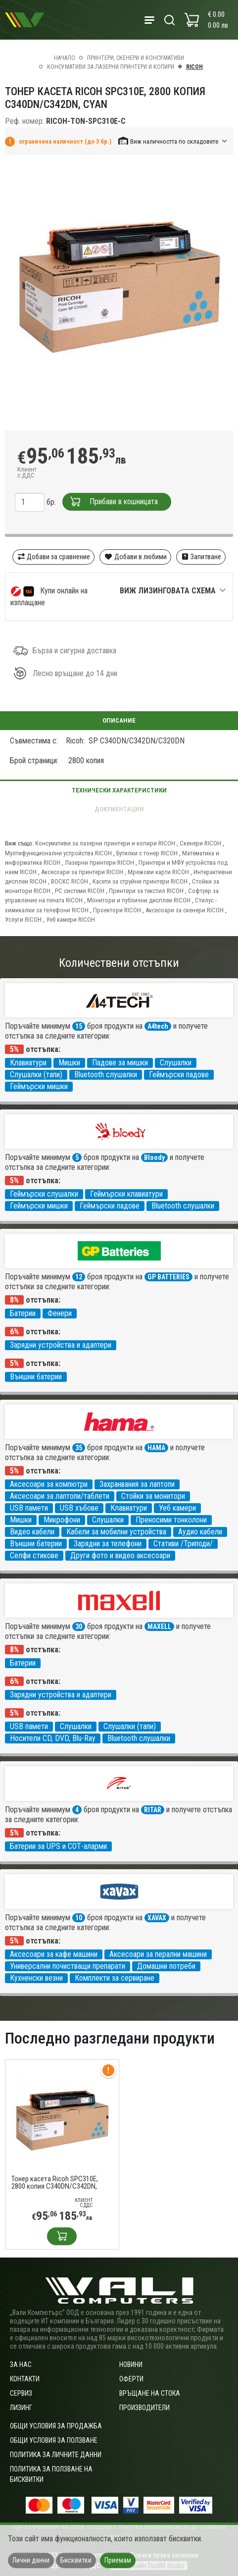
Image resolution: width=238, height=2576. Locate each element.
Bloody (154, 1157)
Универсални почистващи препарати (67, 1966)
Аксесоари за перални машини (158, 1954)
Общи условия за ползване (53, 2440)
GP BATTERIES (168, 1277)
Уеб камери (177, 1508)
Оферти (131, 2379)
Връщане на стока (149, 2393)
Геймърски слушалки (44, 1194)
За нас (21, 2364)
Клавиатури (28, 1062)
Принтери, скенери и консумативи (135, 57)
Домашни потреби (166, 1966)
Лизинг (21, 2408)
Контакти (25, 2379)
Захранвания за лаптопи (137, 1484)
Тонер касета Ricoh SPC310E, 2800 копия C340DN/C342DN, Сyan (54, 2182)
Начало (64, 57)
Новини (131, 2364)
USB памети (29, 1508)
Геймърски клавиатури (126, 1194)
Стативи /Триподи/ (183, 1543)
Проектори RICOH (117, 910)
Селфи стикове (34, 1555)
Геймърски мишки (39, 1086)
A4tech (157, 1026)
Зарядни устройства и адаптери (60, 1345)
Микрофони (62, 1520)
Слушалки (175, 1062)
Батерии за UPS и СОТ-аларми (58, 1846)
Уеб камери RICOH (70, 919)
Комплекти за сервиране (114, 1978)
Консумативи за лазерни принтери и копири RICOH (105, 843)
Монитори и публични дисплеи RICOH (138, 900)
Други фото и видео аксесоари (120, 1555)
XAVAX (156, 1918)
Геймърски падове (179, 1074)
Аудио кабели (200, 1531)
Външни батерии (36, 1376)
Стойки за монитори (153, 1496)
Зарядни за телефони (108, 1543)
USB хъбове (79, 1508)
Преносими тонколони (171, 1520)
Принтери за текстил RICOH (146, 890)
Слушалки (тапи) (36, 1074)
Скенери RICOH (200, 843)
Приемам (117, 2560)
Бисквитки (76, 2560)
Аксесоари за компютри (49, 1484)
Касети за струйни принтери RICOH (140, 881)
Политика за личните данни (55, 2455)
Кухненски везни (36, 1978)
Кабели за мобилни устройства (116, 1531)
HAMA (156, 1448)
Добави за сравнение (54, 557)
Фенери (60, 1313)
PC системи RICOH (79, 890)
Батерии (23, 1313)
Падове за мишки (120, 1062)
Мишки (69, 1062)
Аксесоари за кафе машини (53, 1954)
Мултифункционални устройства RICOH (58, 853)
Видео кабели (32, 1531)
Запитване (201, 557)
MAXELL (159, 1626)
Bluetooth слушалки (105, 1074)
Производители (144, 2408)
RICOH (194, 66)
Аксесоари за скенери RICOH (184, 910)
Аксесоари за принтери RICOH (82, 872)
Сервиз (21, 2393)
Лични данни (30, 2560)
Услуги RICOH (23, 919)
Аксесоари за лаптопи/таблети (59, 1496)
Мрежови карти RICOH (158, 872)
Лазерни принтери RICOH (99, 862)
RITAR (152, 1810)
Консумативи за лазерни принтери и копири (110, 66)
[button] (173, 141)
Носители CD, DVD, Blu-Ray (52, 1738)
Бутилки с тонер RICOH (147, 853)
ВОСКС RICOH (69, 881)
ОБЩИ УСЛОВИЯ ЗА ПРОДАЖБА (56, 2426)
